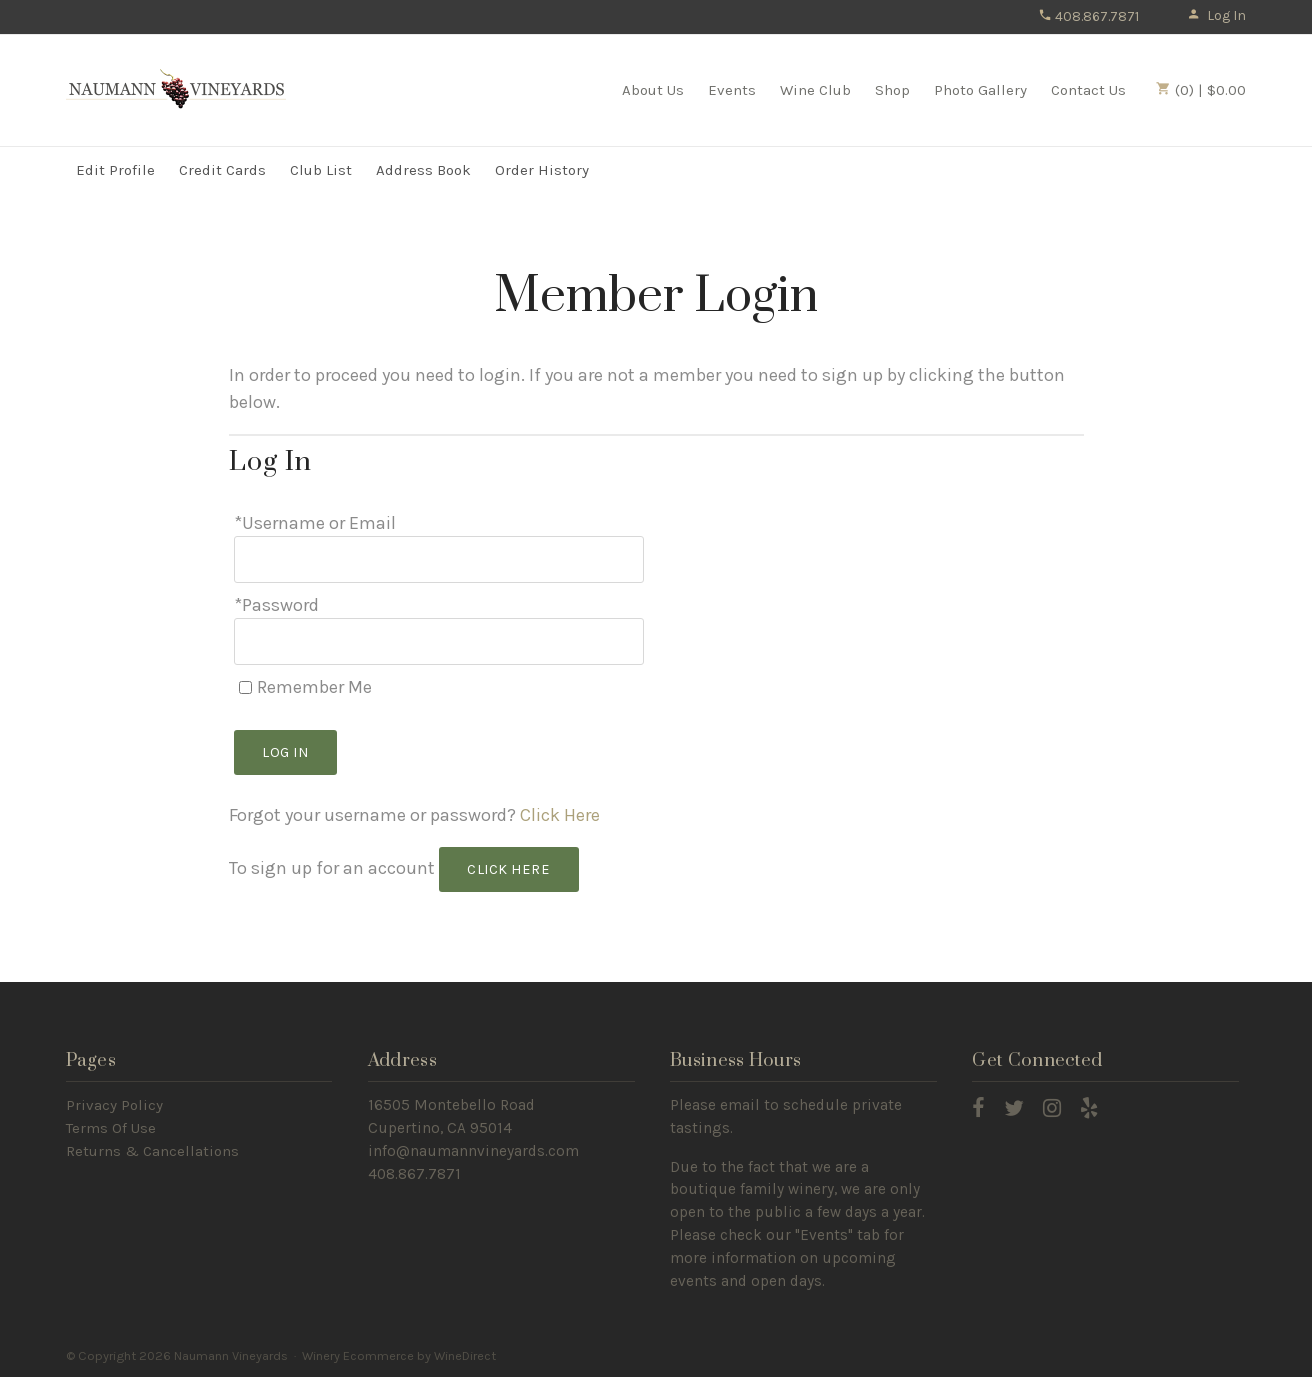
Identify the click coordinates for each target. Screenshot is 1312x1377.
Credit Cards (222, 170)
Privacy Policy (114, 1105)
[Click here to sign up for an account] (509, 869)
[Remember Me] (245, 687)
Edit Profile (115, 170)
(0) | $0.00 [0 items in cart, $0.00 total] (1201, 90)
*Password (276, 605)
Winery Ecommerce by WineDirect (399, 1355)
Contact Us (1088, 90)
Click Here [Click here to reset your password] (560, 815)
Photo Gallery (980, 90)
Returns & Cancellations (152, 1151)
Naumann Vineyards (176, 89)
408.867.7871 (1088, 16)
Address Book (423, 170)
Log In (1216, 15)
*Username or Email (315, 523)
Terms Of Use (111, 1128)
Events (732, 90)
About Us (653, 90)
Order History (542, 170)
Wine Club (815, 90)
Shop (892, 90)
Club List (321, 170)
